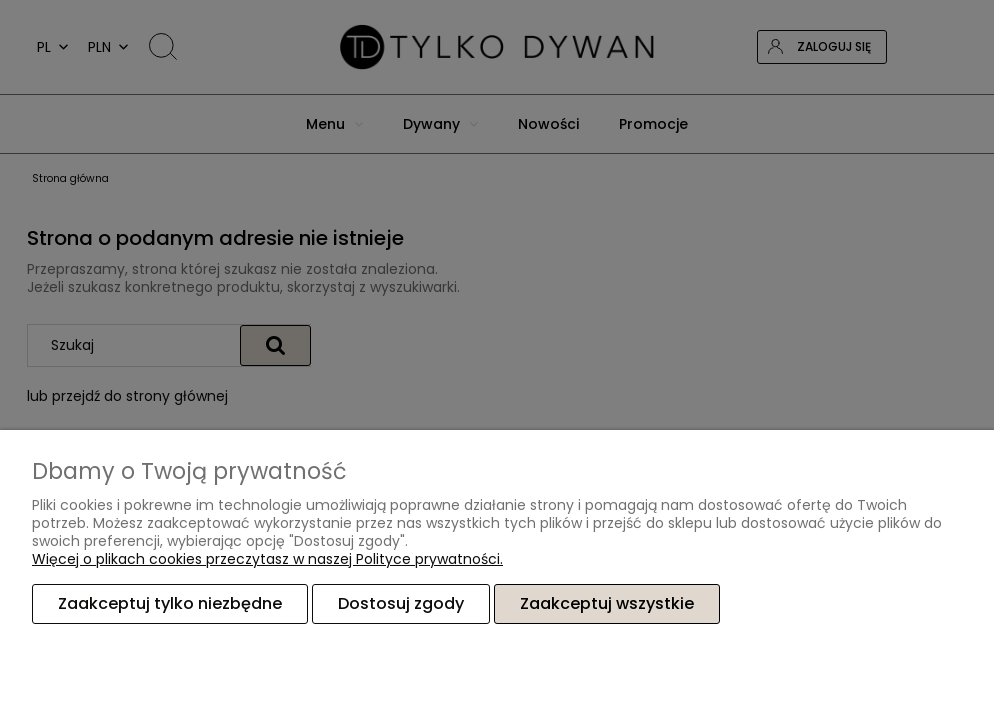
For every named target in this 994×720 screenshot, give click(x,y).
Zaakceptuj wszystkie (607, 603)
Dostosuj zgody (401, 603)
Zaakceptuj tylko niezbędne (170, 603)
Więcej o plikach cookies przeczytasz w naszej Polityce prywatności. (267, 559)
